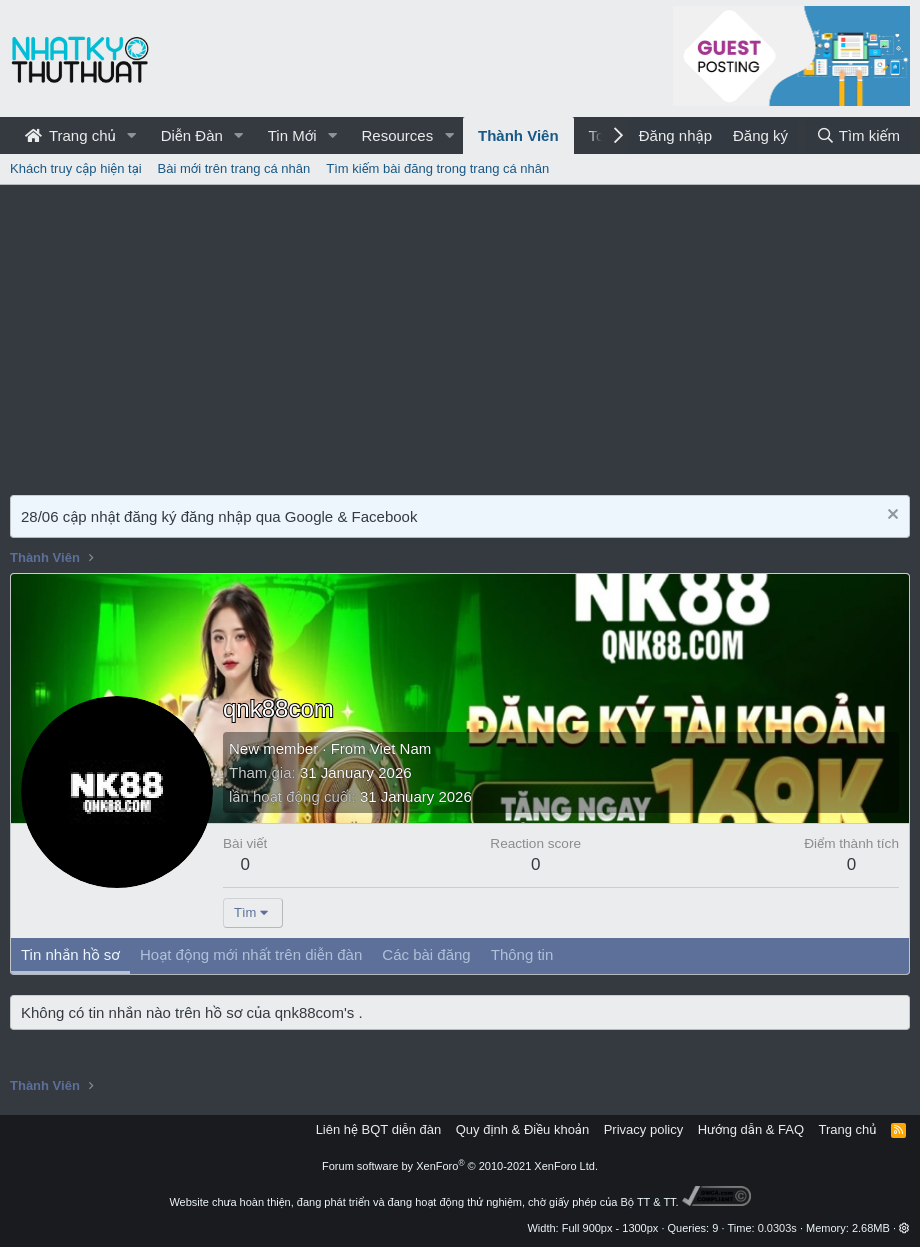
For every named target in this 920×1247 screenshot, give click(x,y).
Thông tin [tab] (522, 954)
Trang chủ (70, 135)
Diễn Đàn (192, 135)
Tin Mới (292, 135)
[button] (132, 135)
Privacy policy (643, 1129)
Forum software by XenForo (460, 1166)
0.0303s (777, 1228)
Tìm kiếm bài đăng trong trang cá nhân (437, 168)
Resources (397, 135)
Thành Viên (518, 135)
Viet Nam (400, 748)
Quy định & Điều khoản (522, 1129)
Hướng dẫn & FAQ (751, 1129)
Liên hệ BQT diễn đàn (379, 1129)
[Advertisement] (460, 335)
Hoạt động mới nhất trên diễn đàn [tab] (251, 954)
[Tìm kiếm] (858, 135)
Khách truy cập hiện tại (76, 168)
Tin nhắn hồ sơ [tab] (70, 954)
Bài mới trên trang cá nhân (234, 168)
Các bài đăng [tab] (426, 954)
